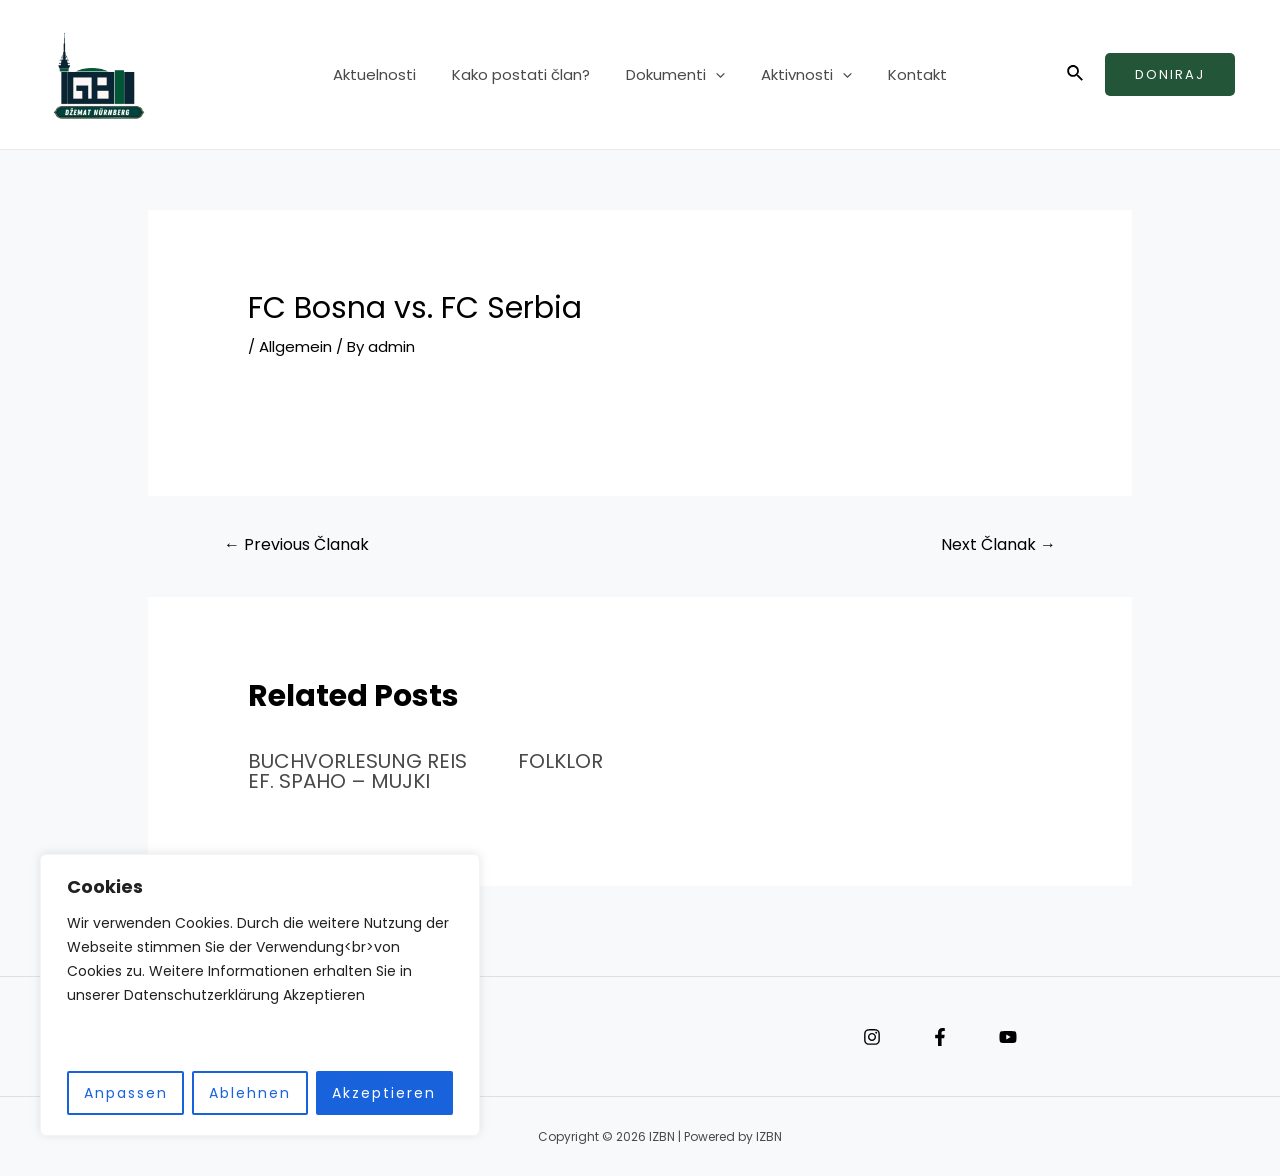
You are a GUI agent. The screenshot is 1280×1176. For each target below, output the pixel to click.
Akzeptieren (384, 1093)
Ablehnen (250, 1093)
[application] (715, 75)
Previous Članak (296, 544)
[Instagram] (872, 1037)
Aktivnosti (800, 75)
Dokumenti (675, 75)
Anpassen (126, 1093)
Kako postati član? (527, 74)
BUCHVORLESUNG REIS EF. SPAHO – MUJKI (357, 771)
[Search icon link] (1076, 75)
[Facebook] (940, 1037)
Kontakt (905, 74)
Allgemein (295, 346)
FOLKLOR (560, 761)
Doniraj (1170, 74)
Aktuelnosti (386, 74)
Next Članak (998, 544)
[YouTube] (1008, 1037)
